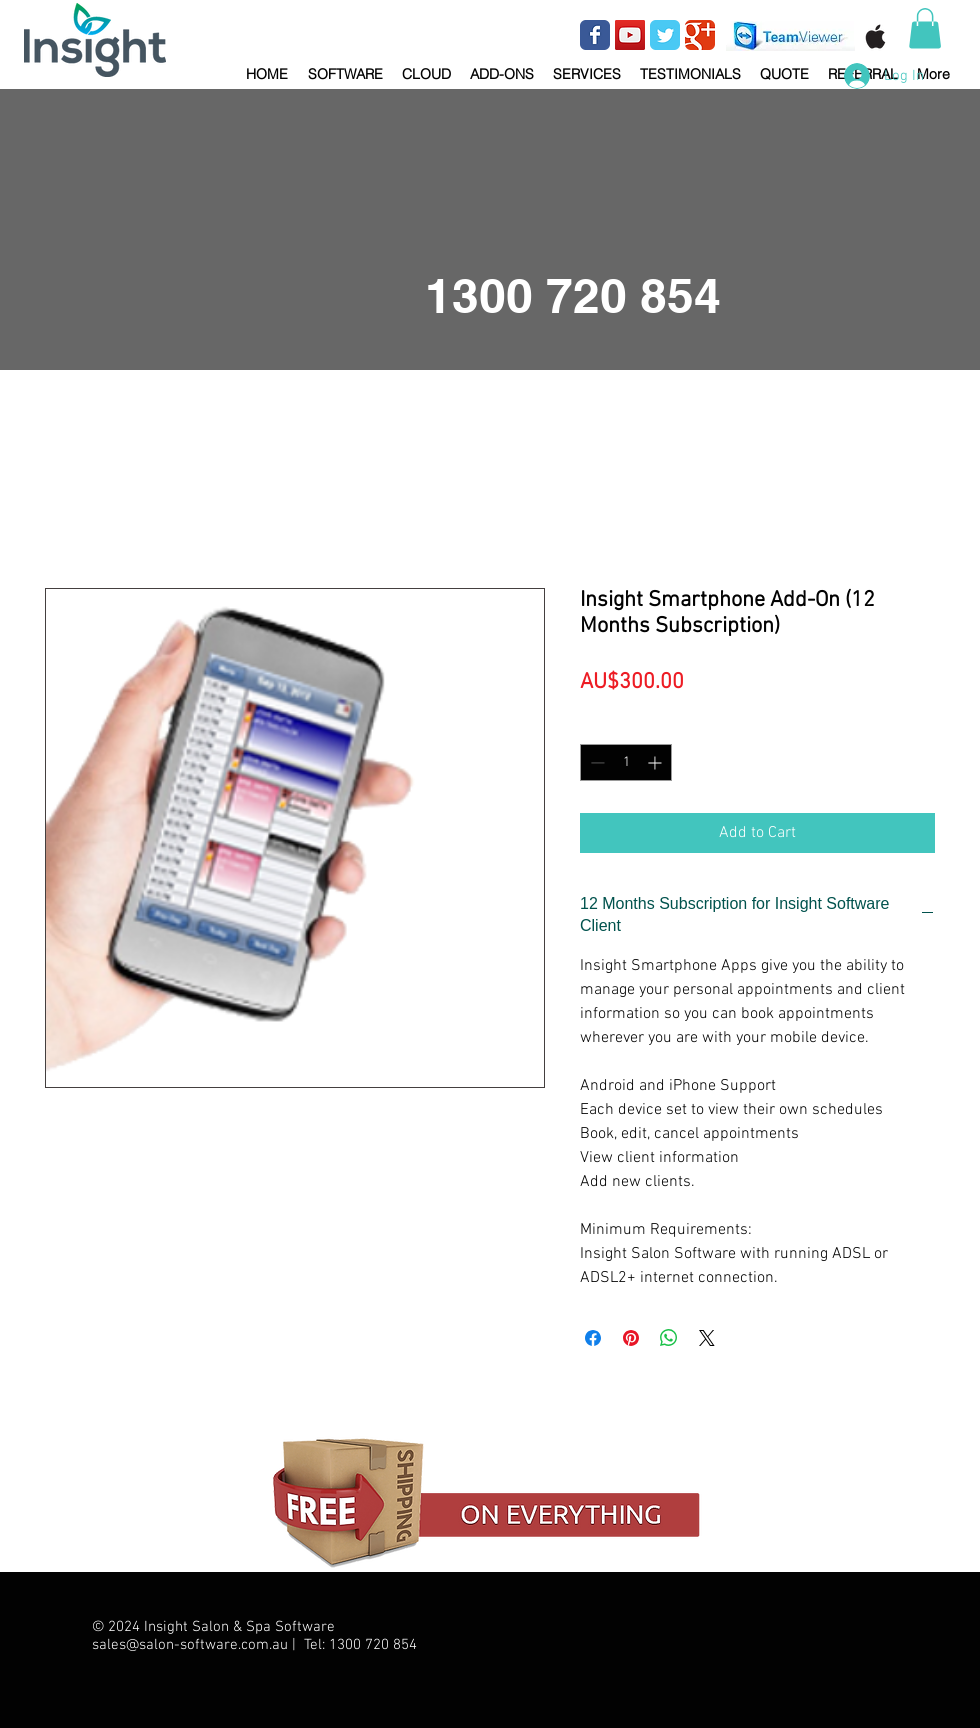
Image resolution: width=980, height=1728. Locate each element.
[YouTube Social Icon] (630, 35)
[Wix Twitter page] (665, 35)
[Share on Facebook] (593, 1338)
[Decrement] (595, 762)
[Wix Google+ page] (700, 35)
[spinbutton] (626, 762)
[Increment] (656, 762)
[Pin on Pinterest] (631, 1338)
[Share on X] (707, 1338)
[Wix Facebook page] (595, 35)
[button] (345, 65)
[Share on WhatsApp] (669, 1338)
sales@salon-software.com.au (190, 1645)
